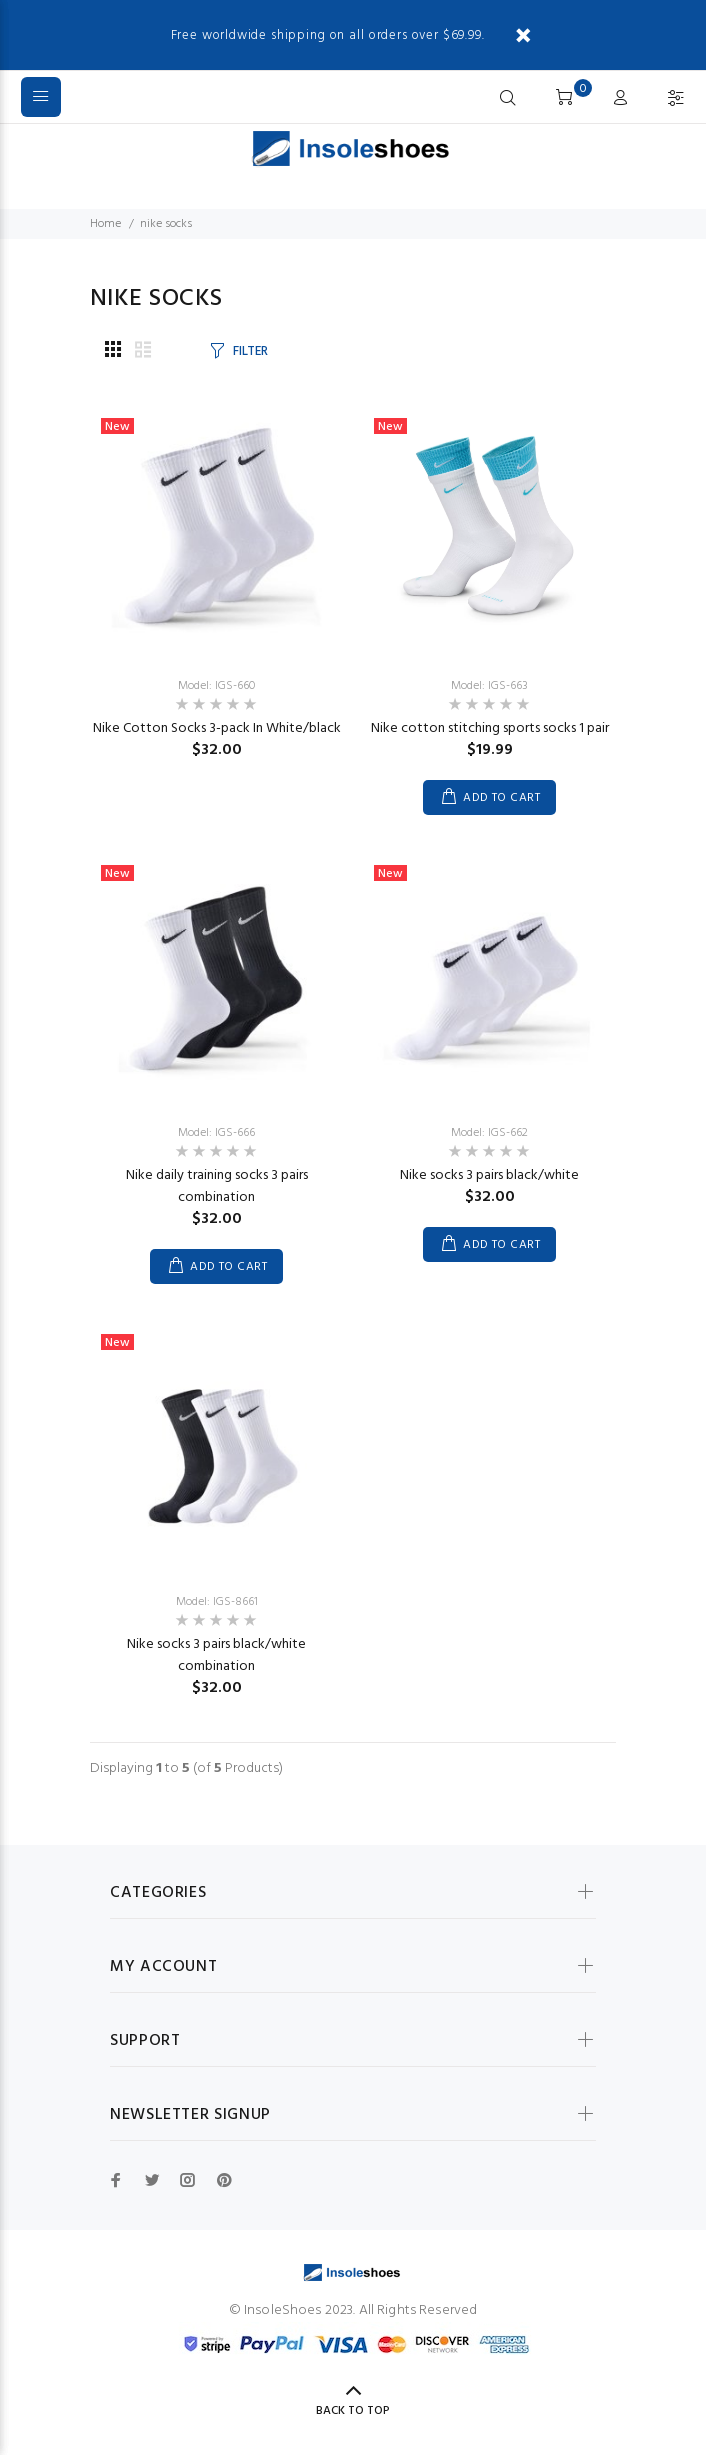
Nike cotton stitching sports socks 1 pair (490, 728)
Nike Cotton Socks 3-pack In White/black (217, 728)
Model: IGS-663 (489, 686)
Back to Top (353, 2411)
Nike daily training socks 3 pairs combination (217, 1186)
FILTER (250, 351)
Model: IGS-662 (489, 1133)
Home (105, 224)
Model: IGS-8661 (217, 1602)
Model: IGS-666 (216, 1133)
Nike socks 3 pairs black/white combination (216, 1655)
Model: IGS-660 (216, 686)
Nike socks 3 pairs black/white (489, 1175)
